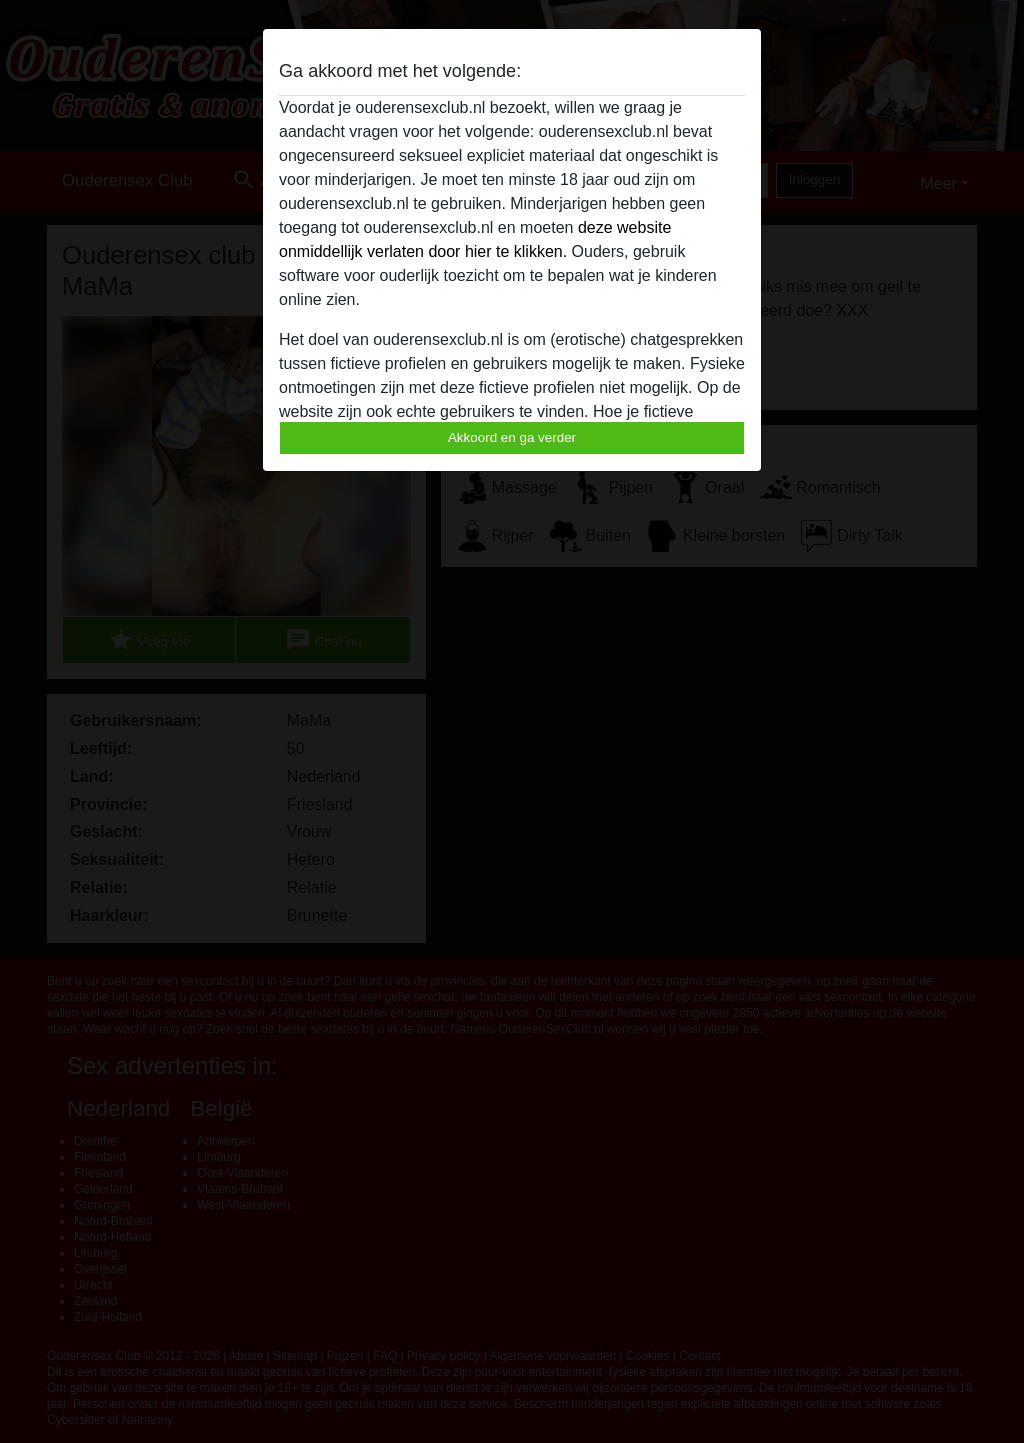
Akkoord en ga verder (512, 437)
